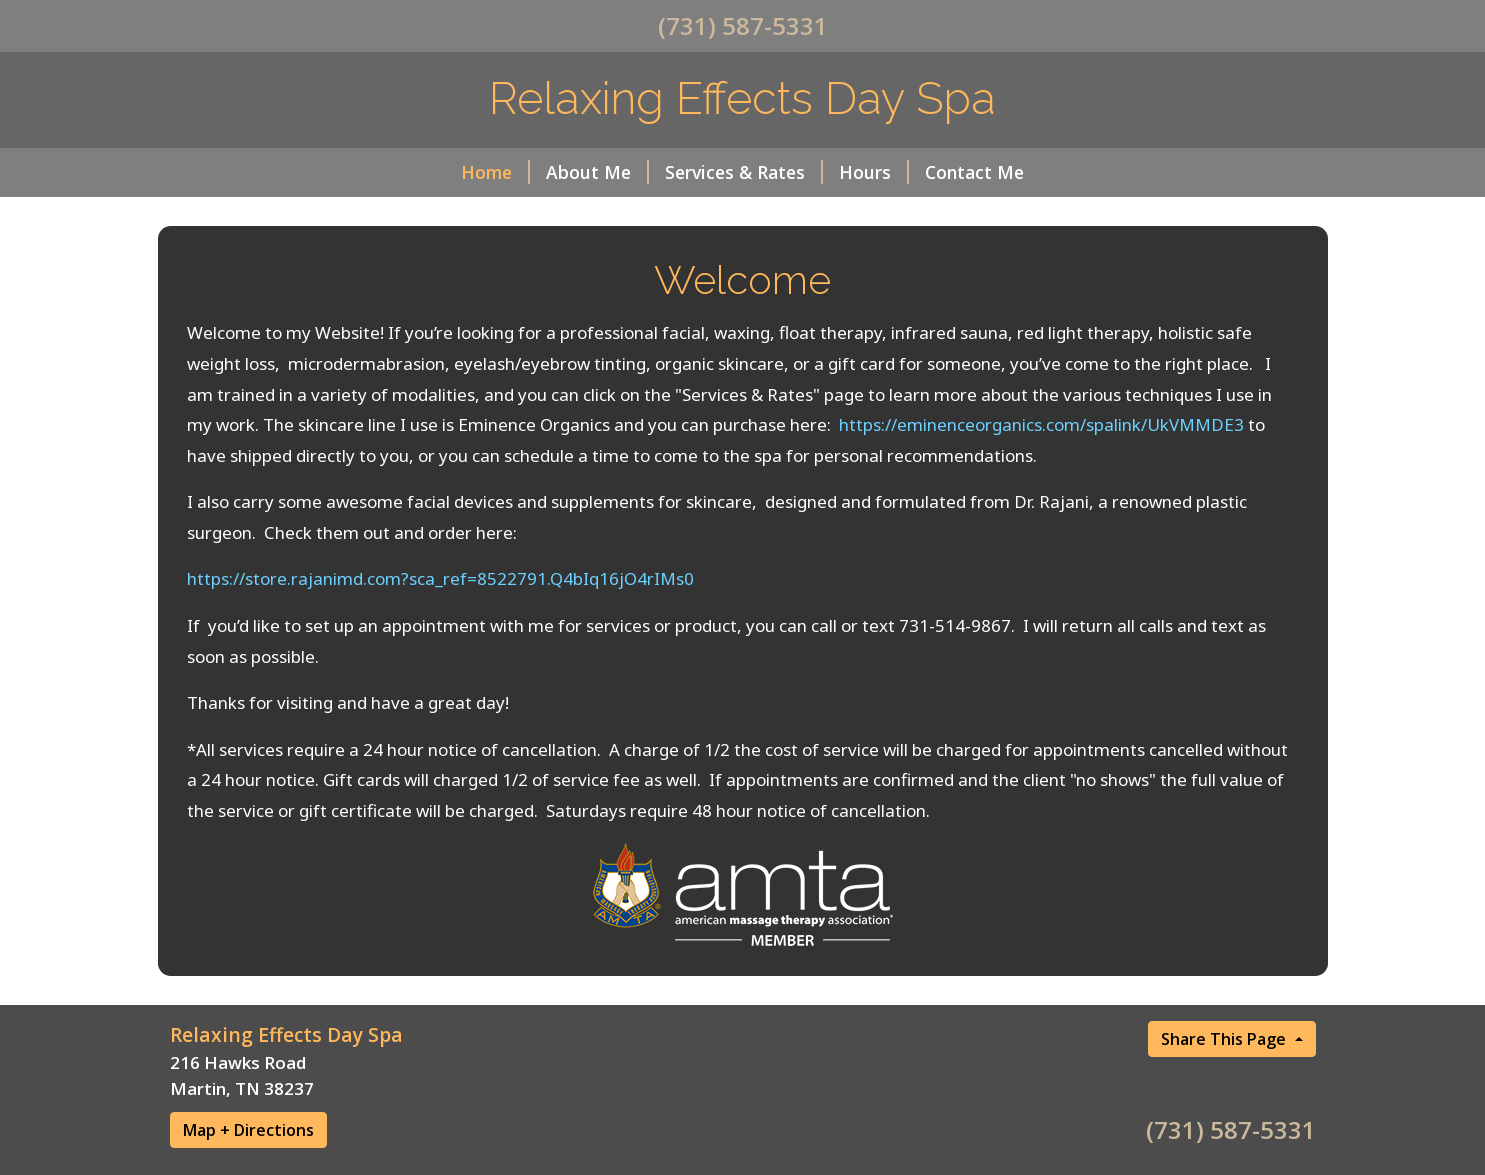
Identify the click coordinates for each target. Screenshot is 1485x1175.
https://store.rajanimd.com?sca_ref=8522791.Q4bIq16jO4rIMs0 (440, 578)
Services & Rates (744, 172)
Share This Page (1225, 1039)
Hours (874, 172)
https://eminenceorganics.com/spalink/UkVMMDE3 (1041, 424)
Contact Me (974, 172)
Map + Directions (248, 1130)
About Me (597, 172)
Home (495, 172)
